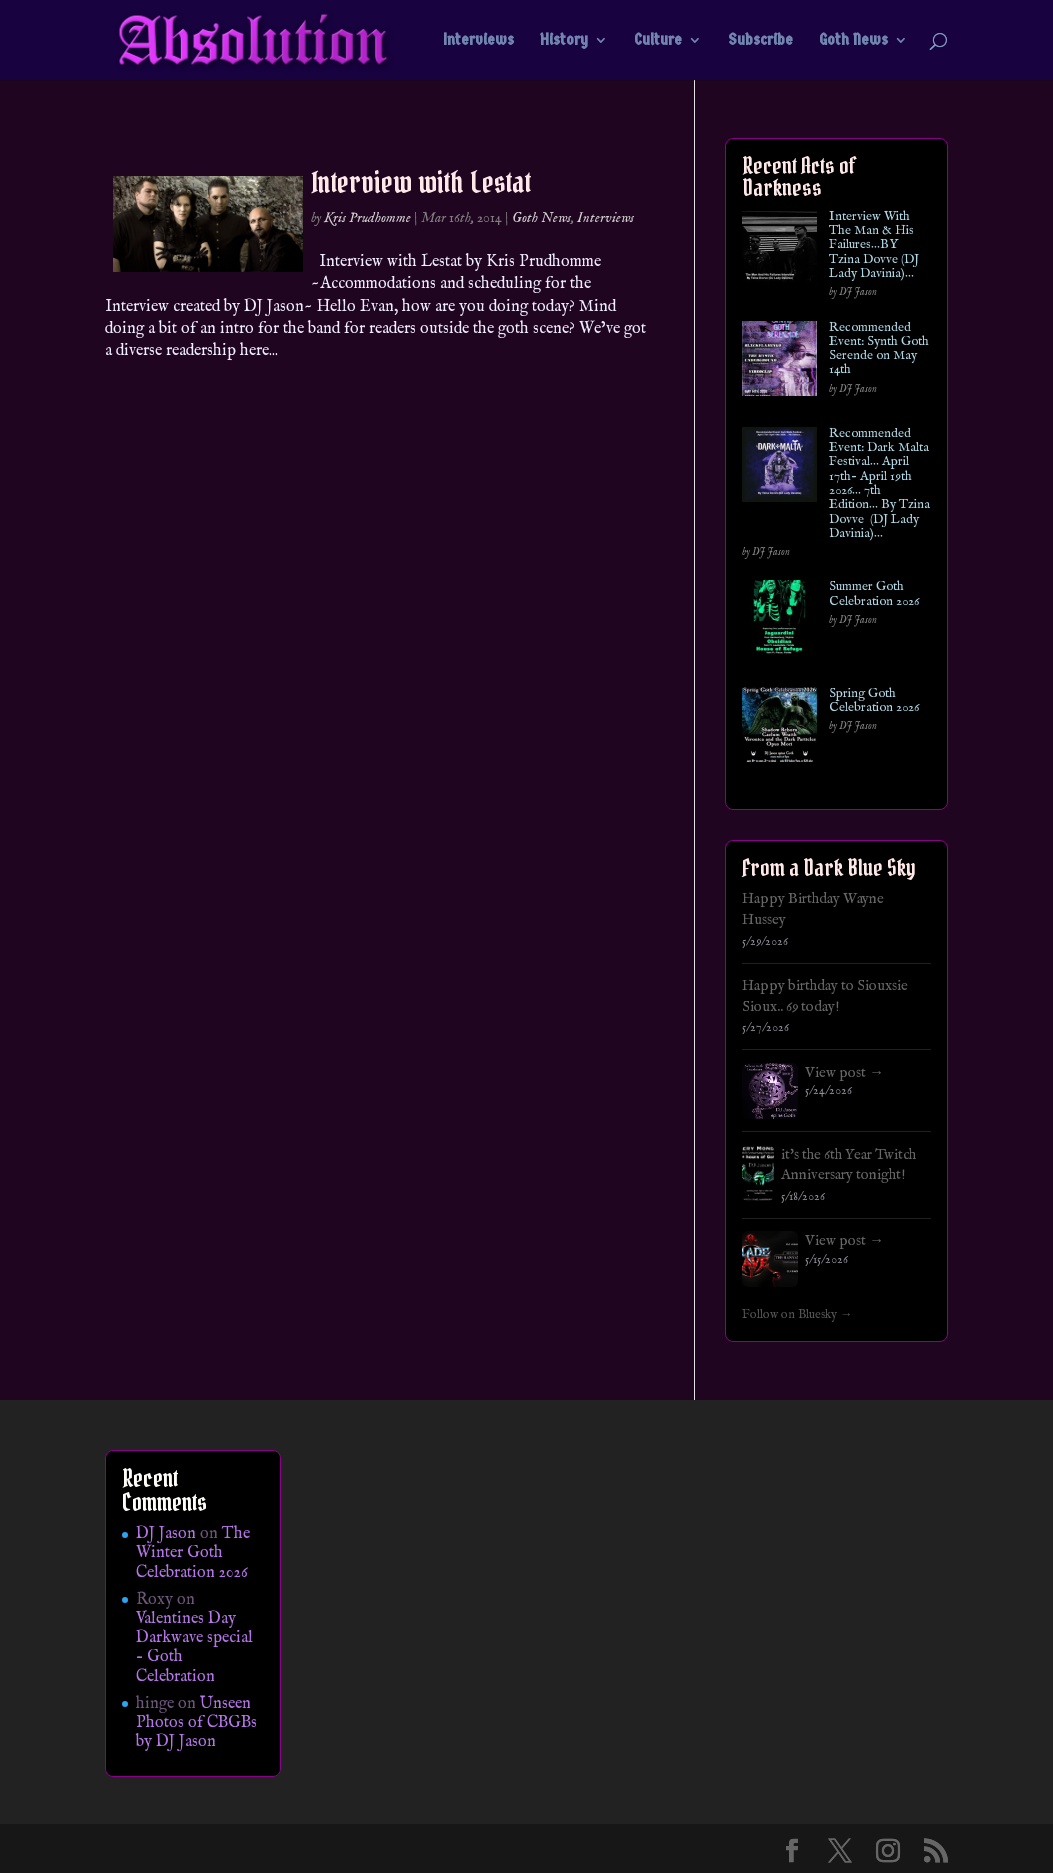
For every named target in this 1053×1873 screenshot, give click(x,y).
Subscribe (760, 41)
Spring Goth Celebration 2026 (874, 701)
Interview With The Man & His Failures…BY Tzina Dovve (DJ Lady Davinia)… (874, 245)
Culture (658, 41)
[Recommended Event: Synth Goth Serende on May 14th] (779, 362)
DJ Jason (166, 1534)
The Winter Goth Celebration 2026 (193, 1553)
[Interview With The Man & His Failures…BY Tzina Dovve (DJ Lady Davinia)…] (779, 251)
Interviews (478, 41)
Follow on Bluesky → (797, 1315)
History (564, 41)
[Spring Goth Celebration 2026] (779, 728)
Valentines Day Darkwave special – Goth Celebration (194, 1648)
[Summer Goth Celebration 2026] (779, 621)
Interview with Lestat (421, 182)
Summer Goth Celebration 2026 (874, 594)
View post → (844, 1073)
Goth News (853, 41)
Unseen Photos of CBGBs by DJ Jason (196, 1723)
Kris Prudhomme (367, 218)
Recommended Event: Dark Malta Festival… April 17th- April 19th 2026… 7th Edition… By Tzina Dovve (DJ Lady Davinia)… (879, 484)
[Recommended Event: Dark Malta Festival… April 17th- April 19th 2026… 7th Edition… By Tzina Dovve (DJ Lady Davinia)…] (779, 468)
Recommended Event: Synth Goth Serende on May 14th (879, 349)
